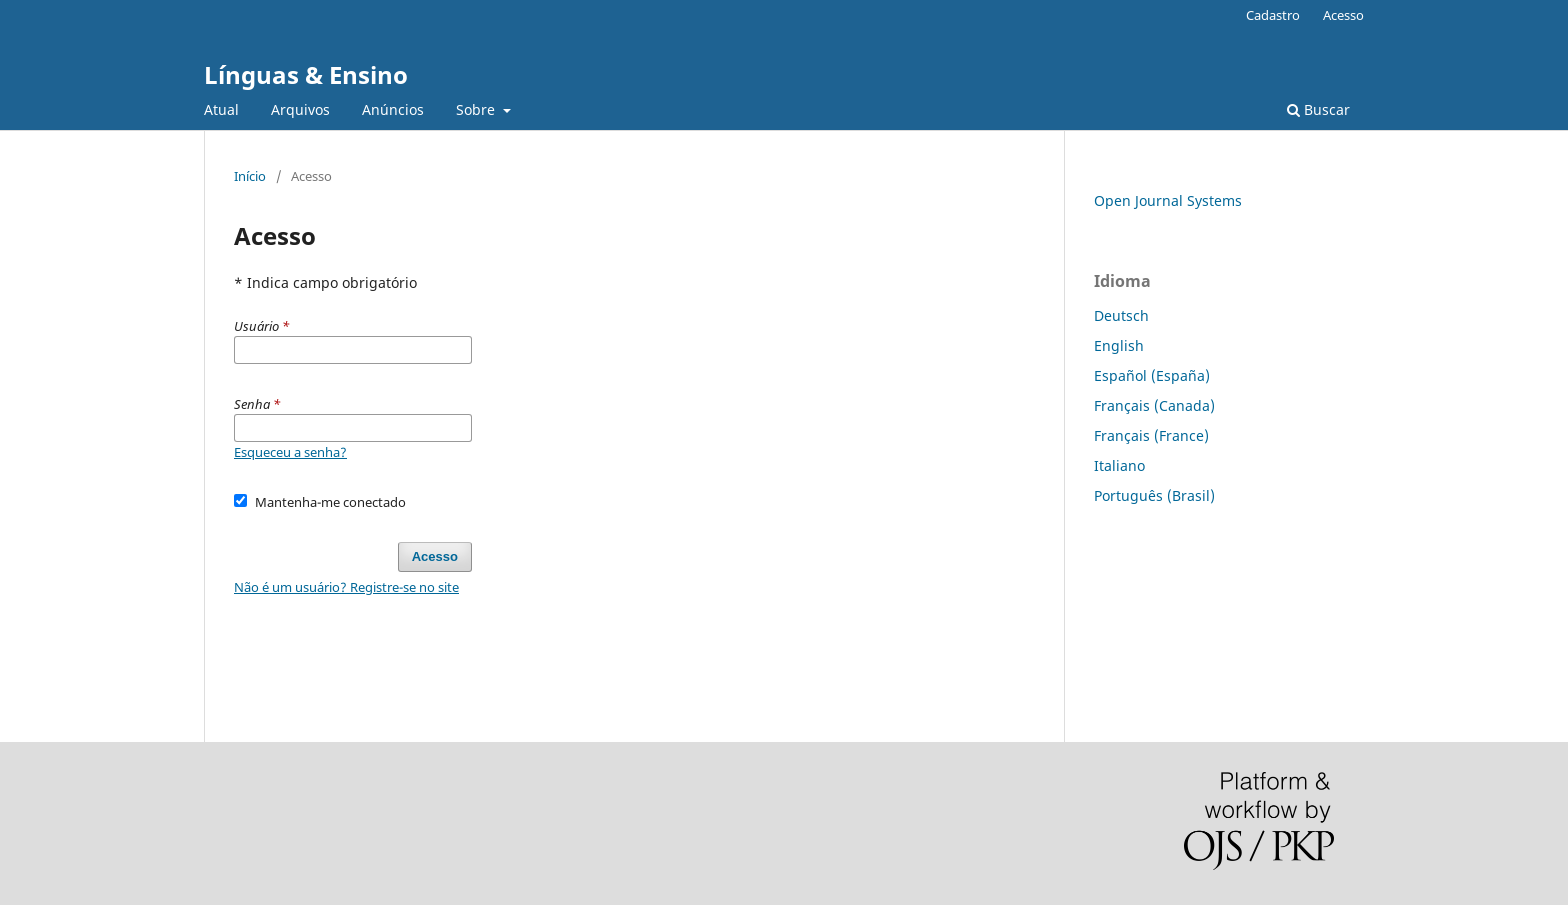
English (1119, 345)
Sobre (477, 109)
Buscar (1318, 109)
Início (250, 176)
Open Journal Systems (1168, 200)
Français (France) (1151, 435)
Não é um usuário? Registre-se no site (346, 587)
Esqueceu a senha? (290, 452)
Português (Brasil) (1154, 495)
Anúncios (393, 109)
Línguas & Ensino (306, 74)
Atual (221, 109)
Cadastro (1273, 15)
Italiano (1119, 465)
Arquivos (300, 109)
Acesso (1343, 15)
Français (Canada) (1154, 405)
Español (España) (1152, 375)
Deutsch (1121, 315)
